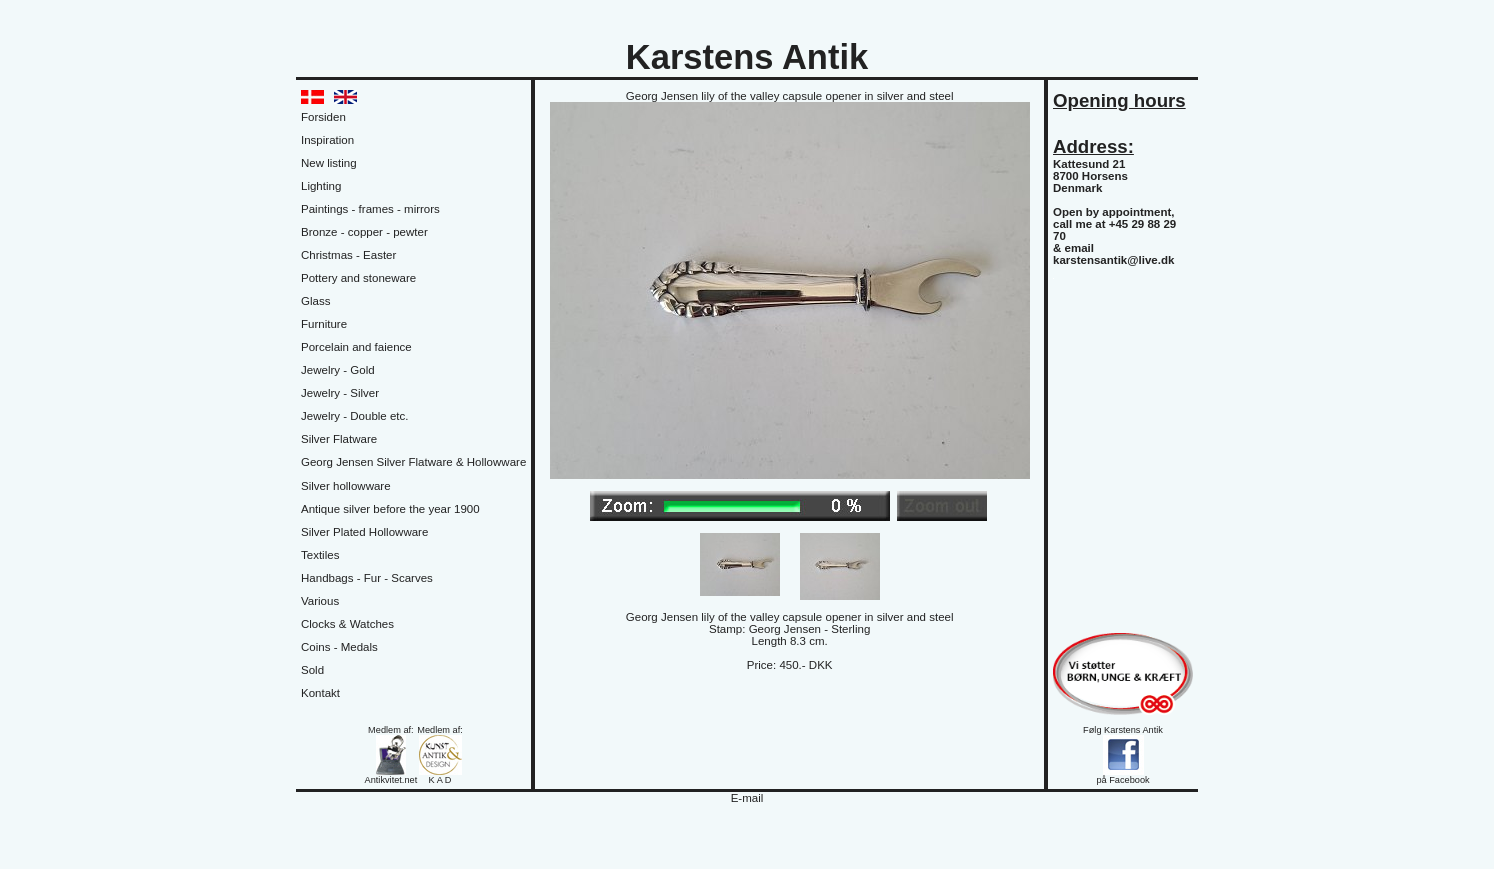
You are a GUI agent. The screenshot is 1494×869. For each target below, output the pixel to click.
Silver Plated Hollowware (364, 532)
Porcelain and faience (356, 347)
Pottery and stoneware (358, 278)
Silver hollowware (346, 486)
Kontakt (320, 693)
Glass (315, 301)
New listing (329, 163)
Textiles (320, 555)
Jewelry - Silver (340, 393)
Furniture (324, 324)
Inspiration (327, 140)
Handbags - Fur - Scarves (367, 578)
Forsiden (323, 117)
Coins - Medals (339, 647)
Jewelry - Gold (338, 370)
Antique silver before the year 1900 (390, 509)
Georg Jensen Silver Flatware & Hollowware (413, 462)
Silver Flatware (339, 439)
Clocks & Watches (347, 624)
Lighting (321, 186)
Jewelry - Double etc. (355, 416)
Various (320, 601)
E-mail (747, 798)
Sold (312, 670)
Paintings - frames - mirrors (370, 209)
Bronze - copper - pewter (364, 232)
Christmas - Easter (348, 255)
